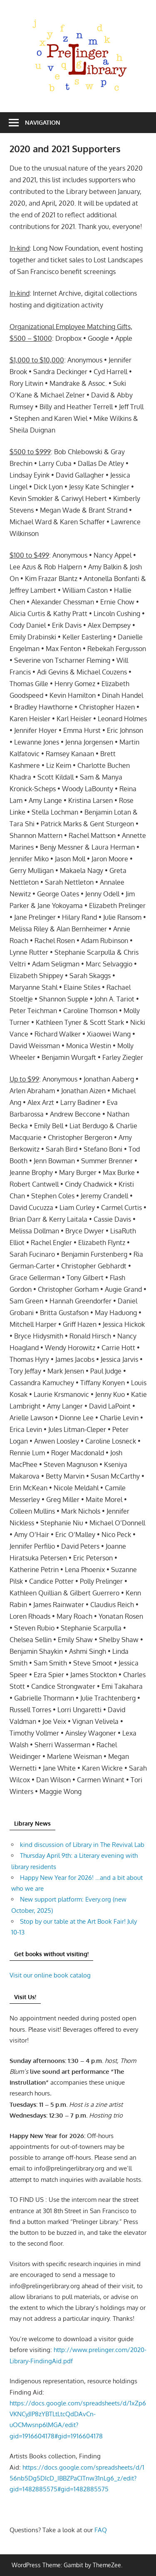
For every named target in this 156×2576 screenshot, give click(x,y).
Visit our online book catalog (50, 1975)
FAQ (100, 2530)
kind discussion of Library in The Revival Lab (82, 1845)
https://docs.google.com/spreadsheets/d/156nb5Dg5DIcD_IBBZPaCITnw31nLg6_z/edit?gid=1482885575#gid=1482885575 (77, 2478)
